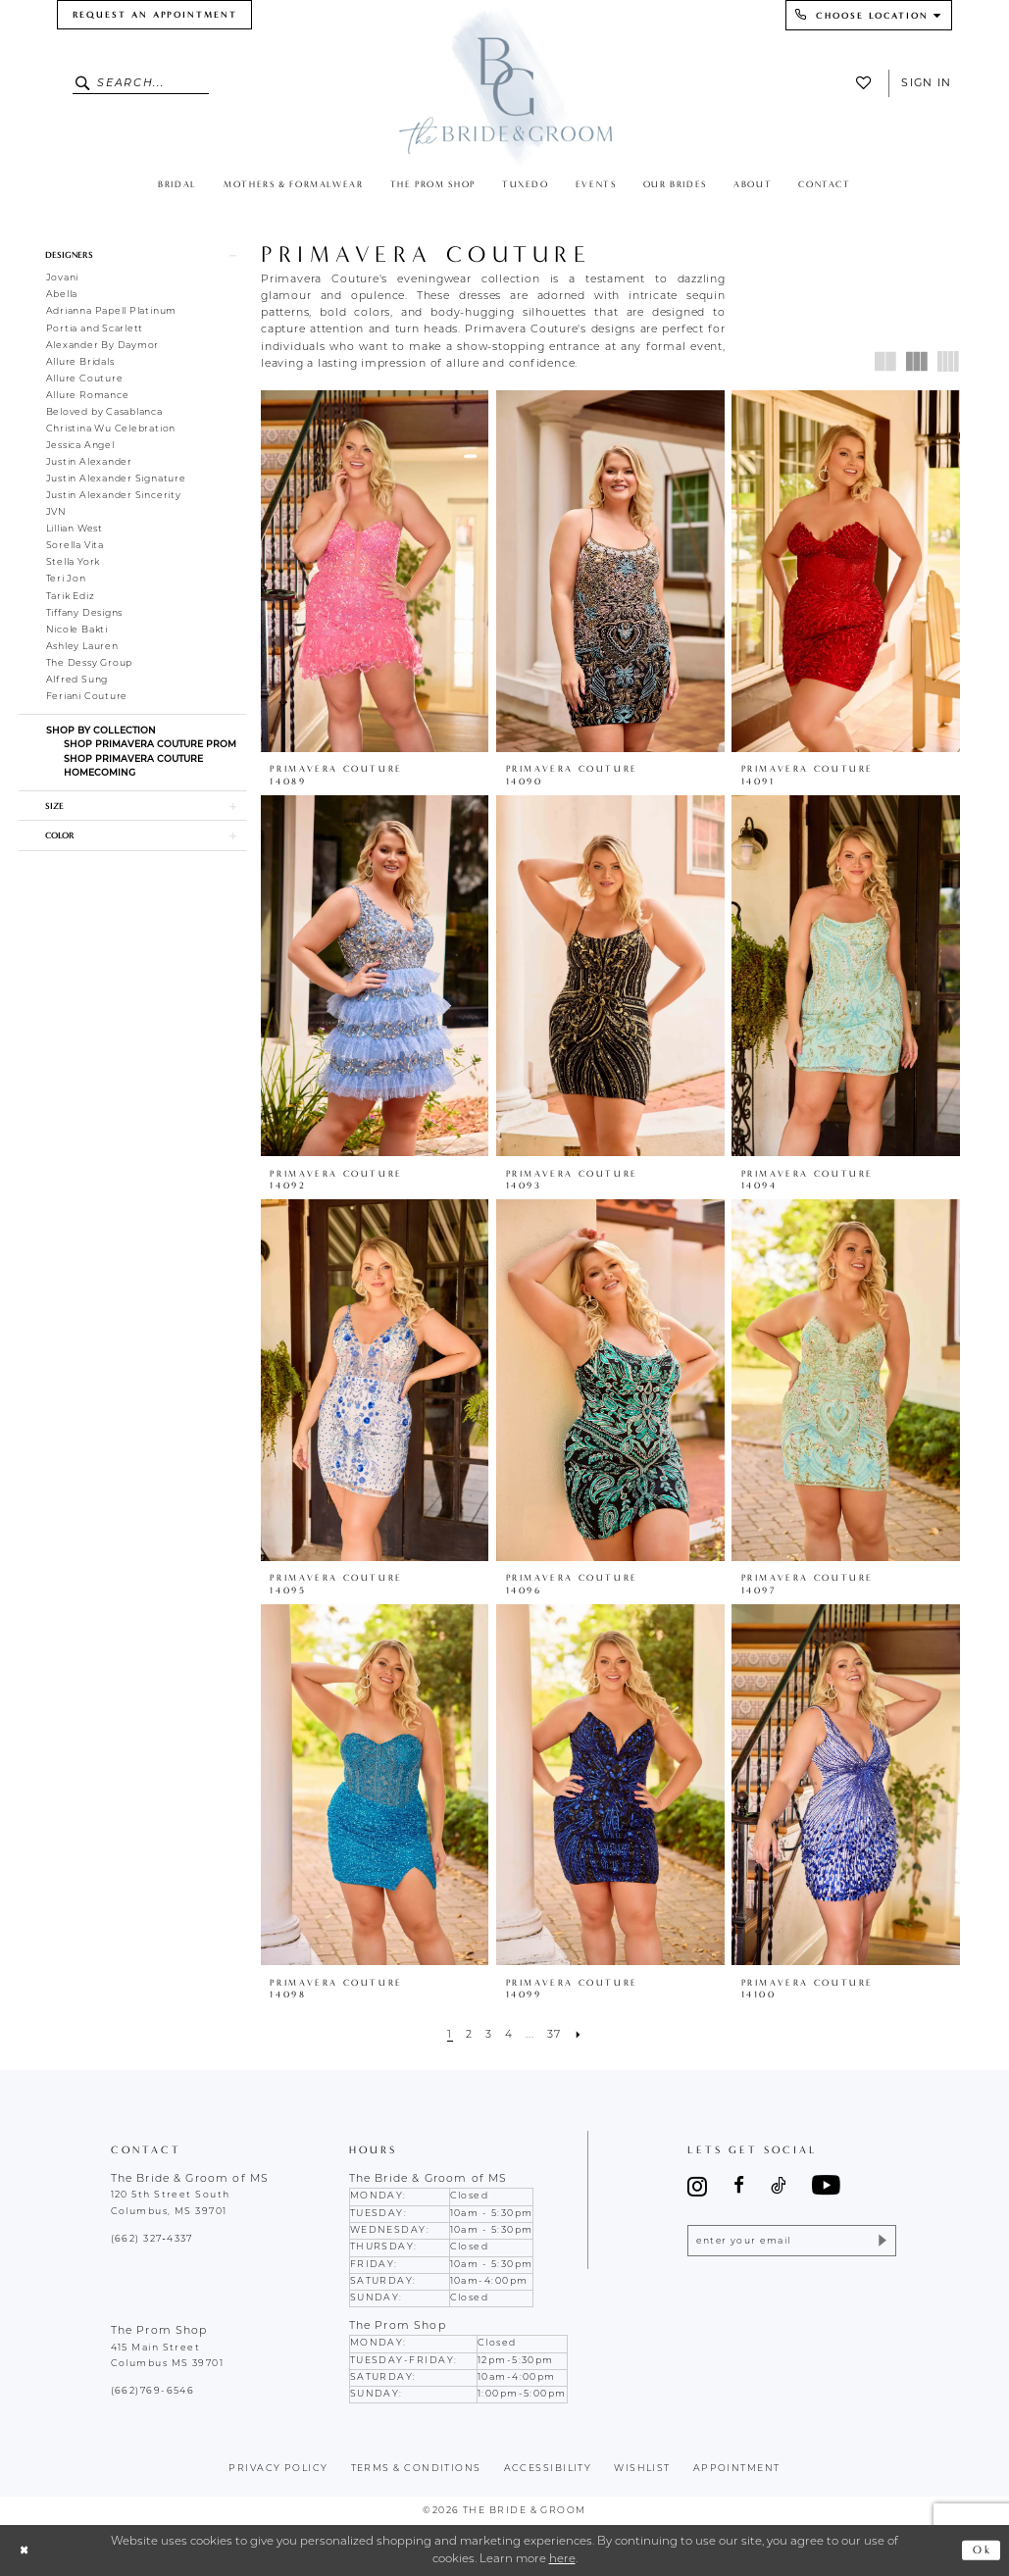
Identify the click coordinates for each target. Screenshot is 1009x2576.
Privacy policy (278, 2468)
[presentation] (374, 570)
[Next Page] (578, 2035)
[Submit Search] (85, 83)
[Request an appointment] (154, 14)
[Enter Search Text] (141, 83)
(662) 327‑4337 (152, 2239)
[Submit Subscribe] (881, 2241)
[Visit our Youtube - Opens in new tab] (826, 2186)
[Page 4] (508, 2035)
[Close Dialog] (24, 2550)
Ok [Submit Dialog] (982, 2549)
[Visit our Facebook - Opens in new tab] (738, 2186)
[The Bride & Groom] (504, 85)
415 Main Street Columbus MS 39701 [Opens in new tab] (168, 2356)
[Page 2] (469, 2035)
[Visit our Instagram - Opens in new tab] (697, 2186)
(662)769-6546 (153, 2391)
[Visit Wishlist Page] (867, 83)
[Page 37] (555, 2035)
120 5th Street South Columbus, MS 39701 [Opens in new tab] (170, 2203)
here (562, 2559)
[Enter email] (791, 2241)
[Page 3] (488, 2035)
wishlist (642, 2468)
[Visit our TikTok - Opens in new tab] (778, 2186)
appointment (737, 2468)
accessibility (548, 2468)
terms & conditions (416, 2468)
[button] (132, 255)
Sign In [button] (926, 82)
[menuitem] (154, 14)
